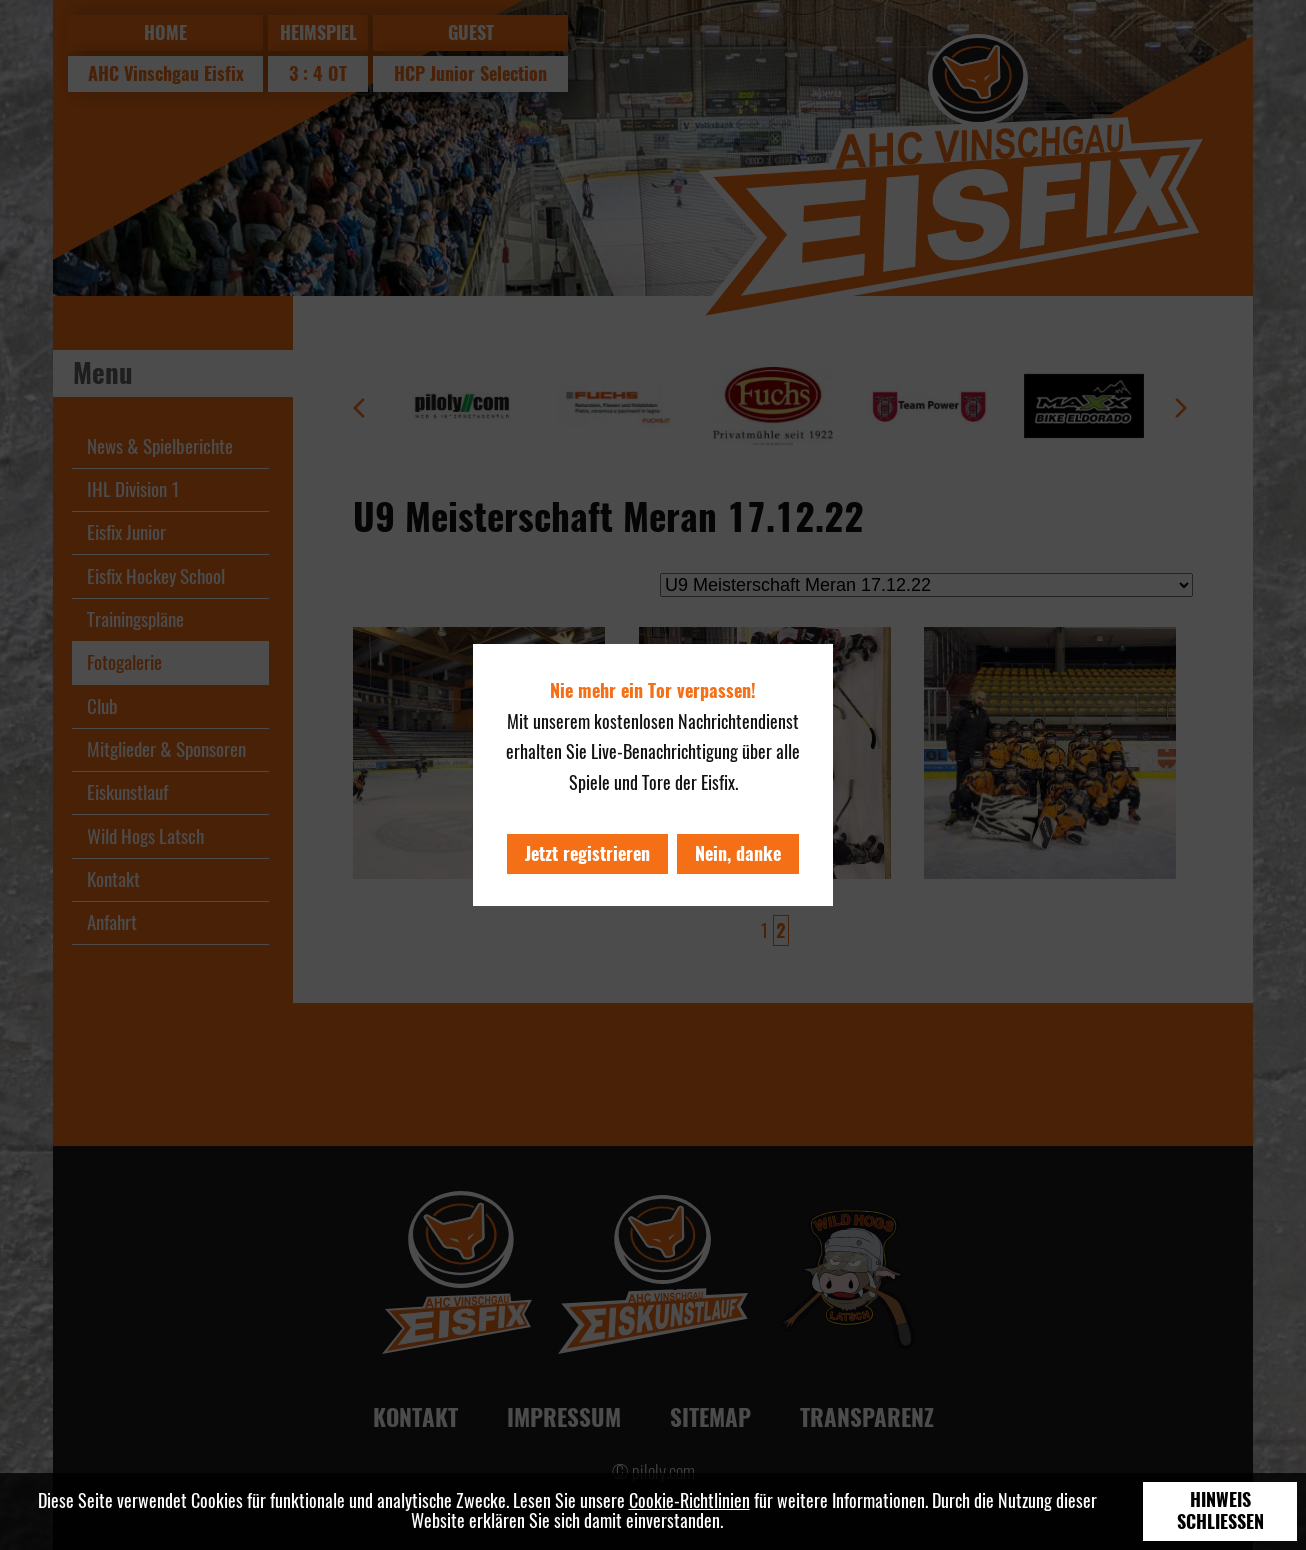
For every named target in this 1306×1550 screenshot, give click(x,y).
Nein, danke (738, 853)
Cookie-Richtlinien (689, 1500)
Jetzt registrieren (587, 853)
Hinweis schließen (1220, 1511)
